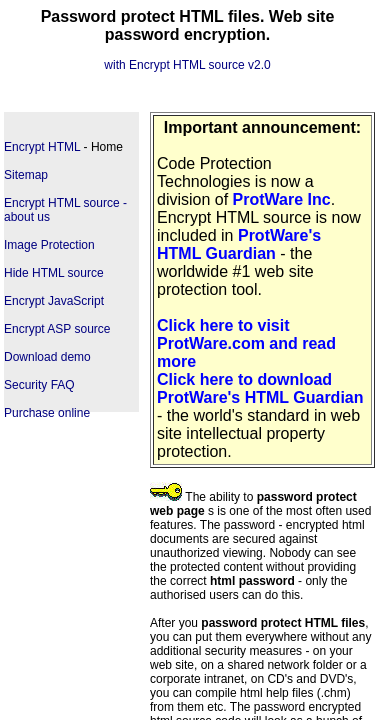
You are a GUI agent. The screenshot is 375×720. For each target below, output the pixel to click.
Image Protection (49, 245)
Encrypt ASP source (57, 329)
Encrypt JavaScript (54, 301)
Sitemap (26, 175)
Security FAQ (39, 385)
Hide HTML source (54, 273)
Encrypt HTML (42, 147)
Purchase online (47, 413)
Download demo (47, 357)
